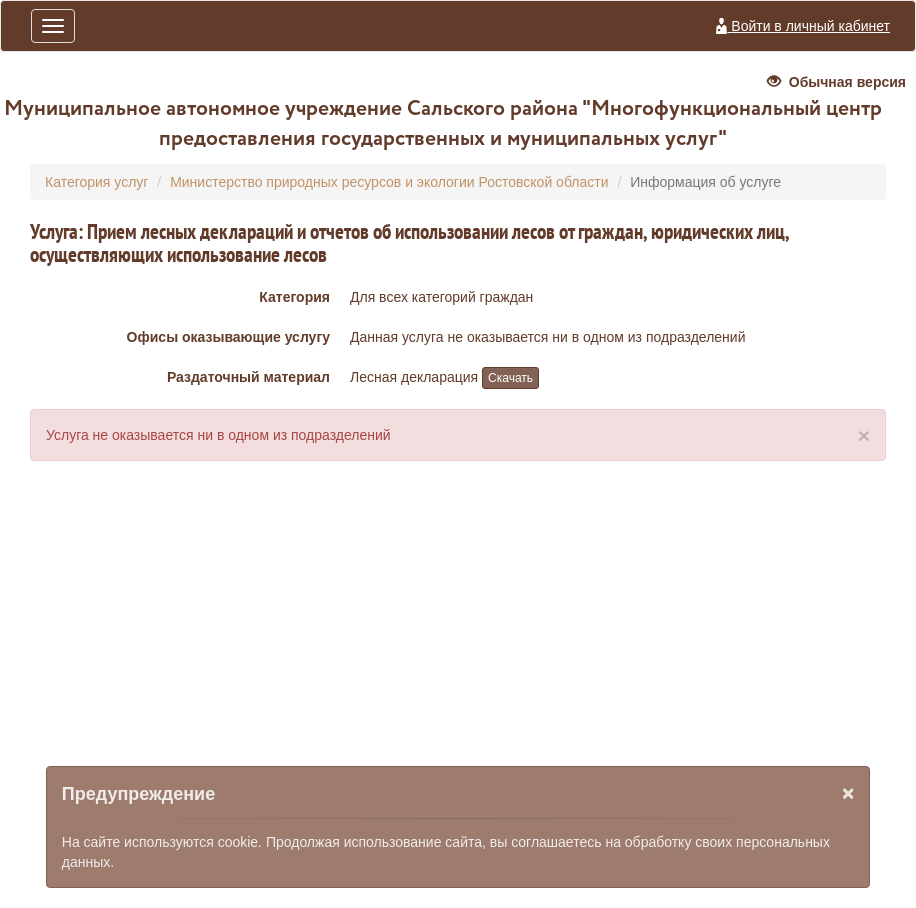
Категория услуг (96, 182)
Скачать (510, 378)
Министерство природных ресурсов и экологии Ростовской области (389, 182)
